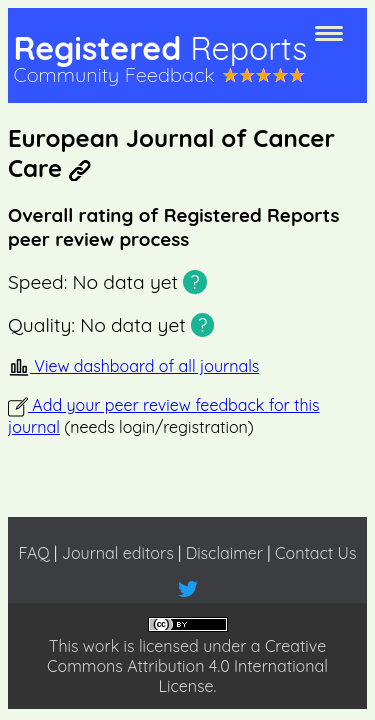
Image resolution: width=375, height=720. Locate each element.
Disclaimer (224, 553)
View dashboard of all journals (133, 366)
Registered (160, 48)
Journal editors (118, 553)
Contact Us (315, 553)
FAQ (33, 553)
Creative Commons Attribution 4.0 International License (187, 666)
